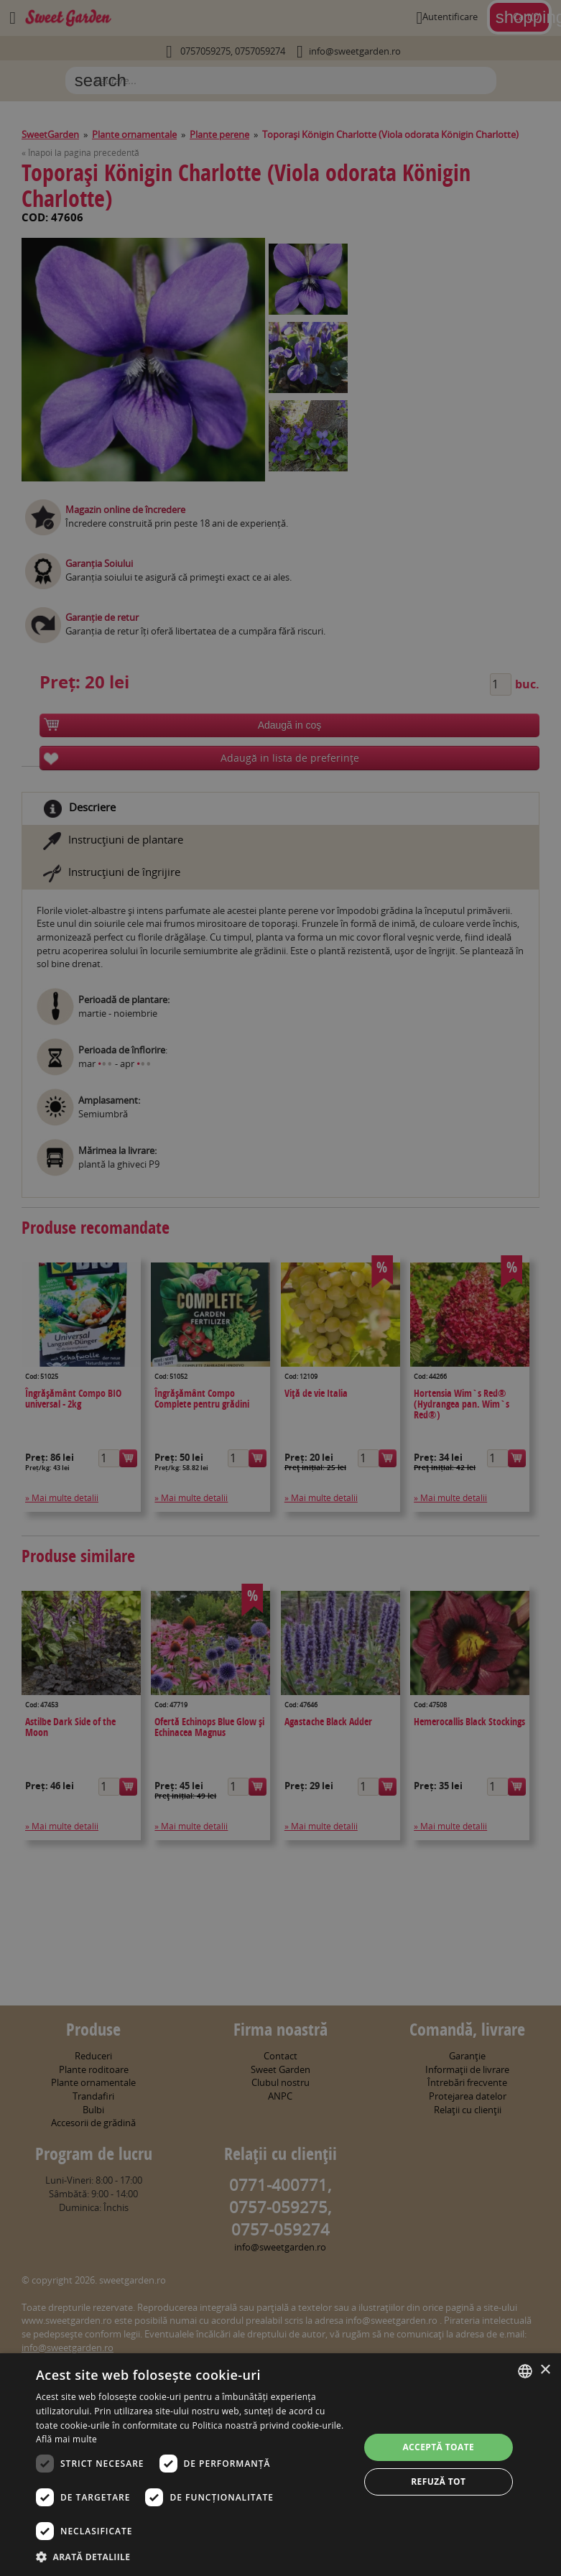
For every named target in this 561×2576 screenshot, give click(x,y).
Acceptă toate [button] (438, 2447)
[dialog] (280, 2464)
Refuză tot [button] (438, 2481)
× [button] (544, 2370)
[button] (192, 2556)
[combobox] (525, 2371)
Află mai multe (66, 2439)
